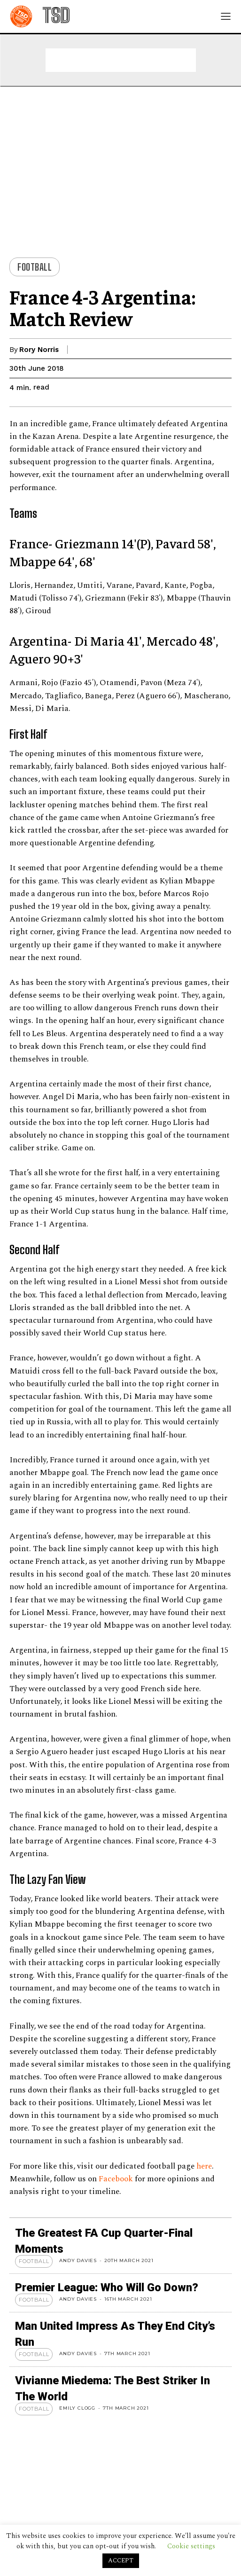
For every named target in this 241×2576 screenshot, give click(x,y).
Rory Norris (39, 349)
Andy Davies (78, 2260)
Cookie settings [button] (191, 2546)
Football (34, 267)
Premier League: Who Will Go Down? (106, 2287)
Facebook (117, 2179)
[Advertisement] (121, 60)
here (204, 2166)
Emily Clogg (77, 2408)
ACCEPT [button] (120, 2560)
